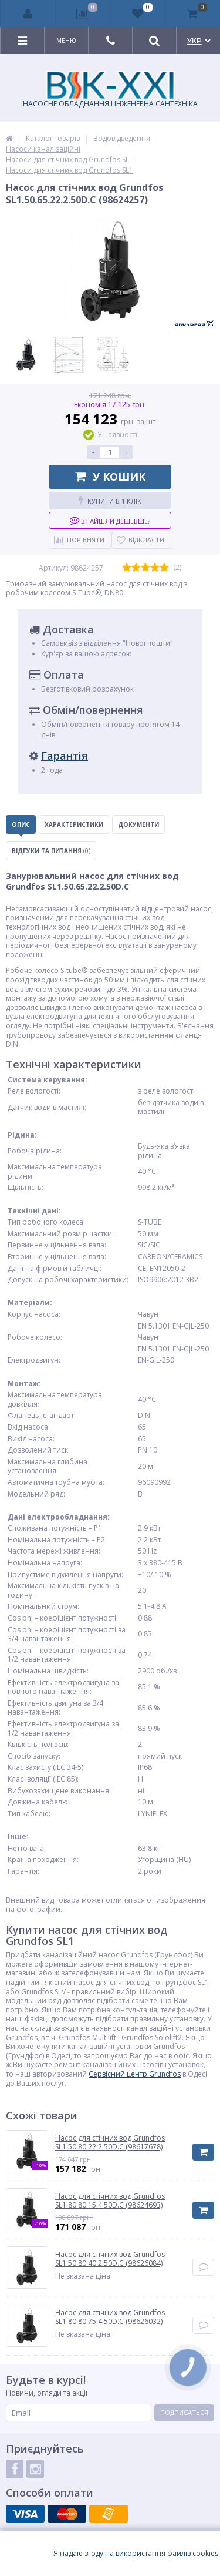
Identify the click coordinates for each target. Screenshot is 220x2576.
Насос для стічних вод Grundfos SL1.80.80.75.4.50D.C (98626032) (110, 2317)
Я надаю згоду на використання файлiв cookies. (136, 2553)
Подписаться (184, 2412)
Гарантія (64, 756)
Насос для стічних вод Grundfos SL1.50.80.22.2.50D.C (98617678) (110, 2143)
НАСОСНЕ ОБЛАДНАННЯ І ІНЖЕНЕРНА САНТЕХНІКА (110, 90)
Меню (66, 40)
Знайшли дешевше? (110, 520)
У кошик (110, 476)
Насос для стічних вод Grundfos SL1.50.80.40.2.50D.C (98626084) (110, 2259)
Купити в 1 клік (110, 500)
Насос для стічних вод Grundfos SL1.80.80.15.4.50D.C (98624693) (110, 2201)
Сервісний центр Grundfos (135, 2074)
